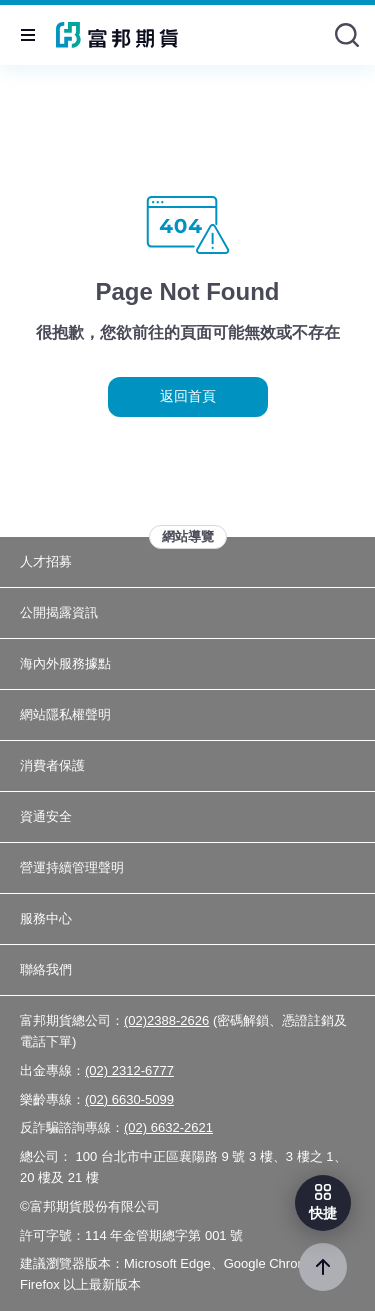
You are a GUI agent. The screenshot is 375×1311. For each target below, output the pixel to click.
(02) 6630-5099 (129, 1099)
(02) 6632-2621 (168, 1127)
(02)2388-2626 (166, 1020)
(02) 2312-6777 (129, 1070)
